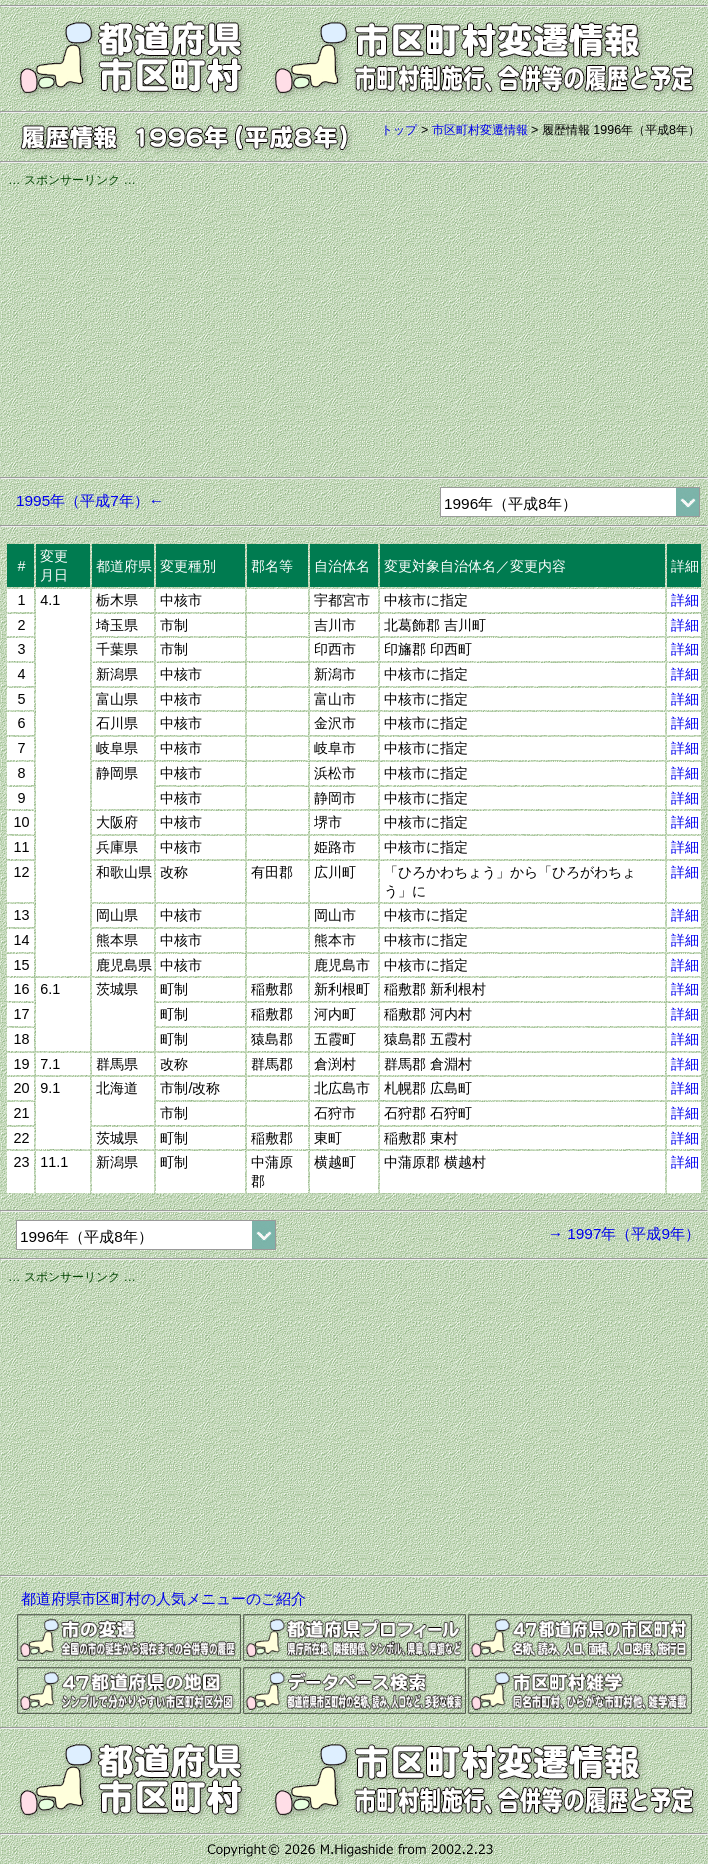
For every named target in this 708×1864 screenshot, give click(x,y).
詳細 (685, 600)
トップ (399, 130)
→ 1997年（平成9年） (624, 1233)
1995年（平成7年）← (90, 500)
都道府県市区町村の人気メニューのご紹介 (163, 1598)
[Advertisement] (354, 329)
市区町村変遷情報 (480, 130)
